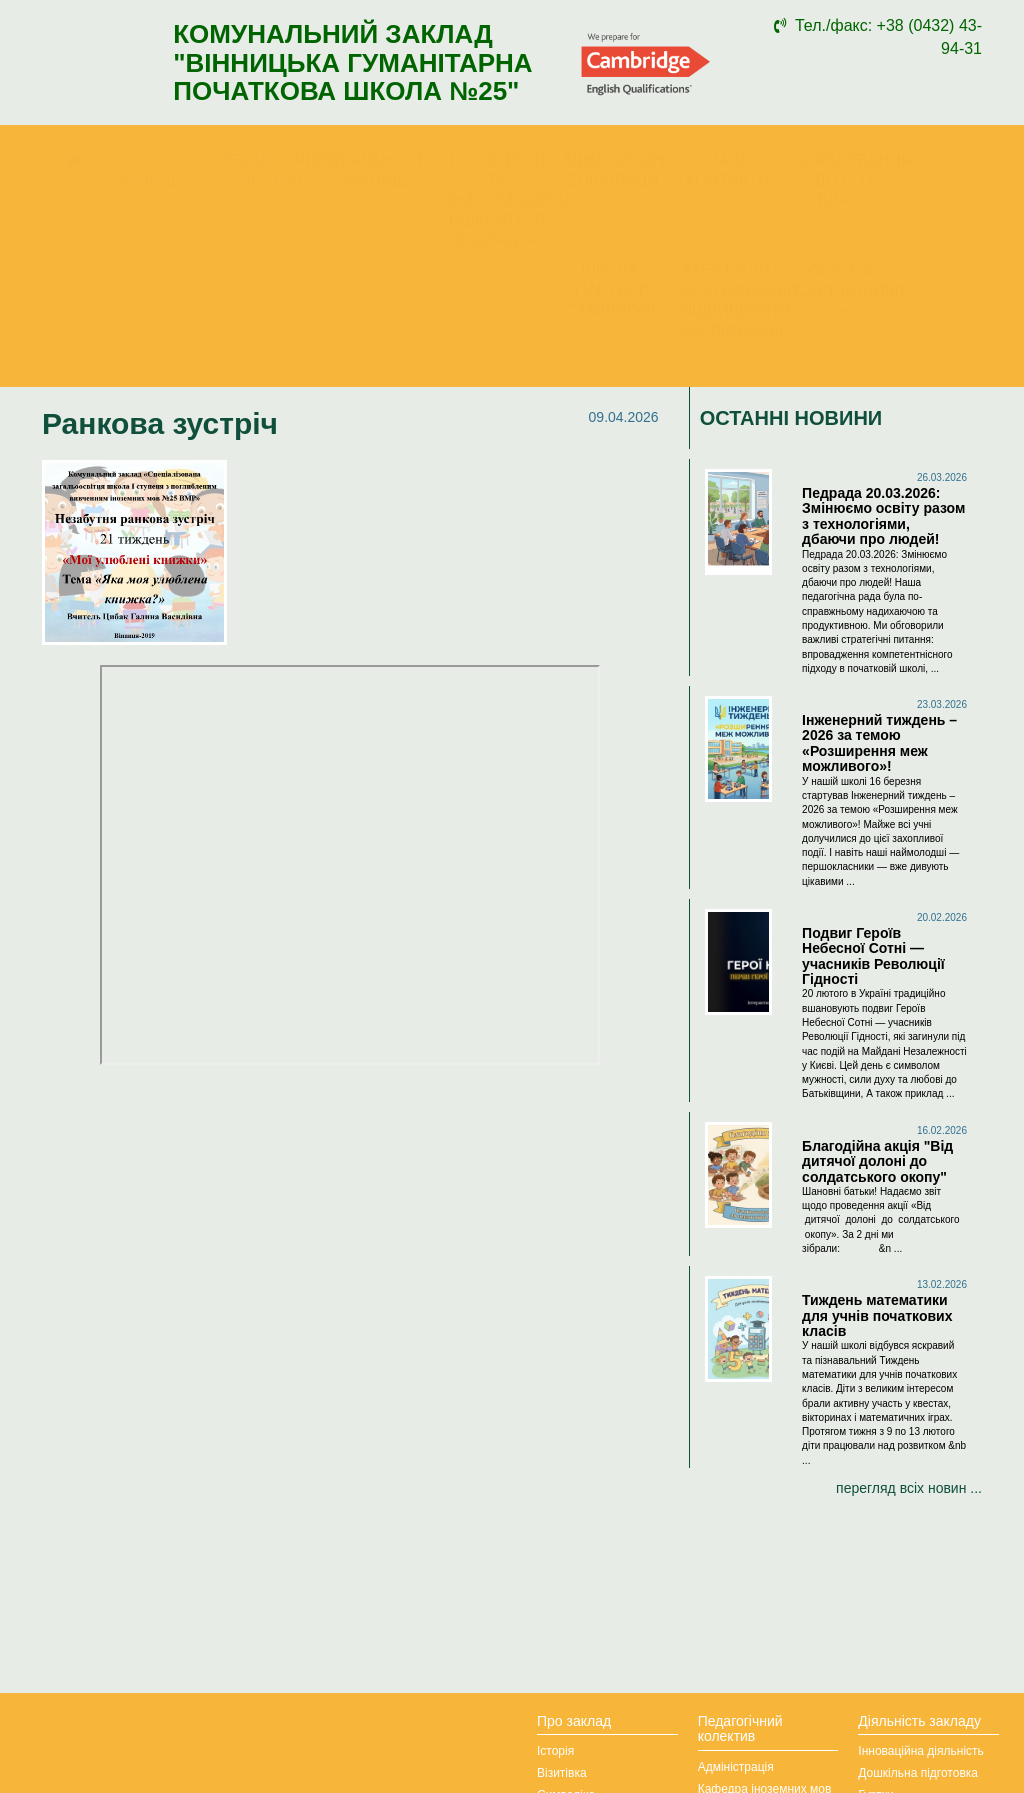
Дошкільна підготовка (918, 1773)
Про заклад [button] (150, 170)
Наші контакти (728, 170)
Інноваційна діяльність (921, 1751)
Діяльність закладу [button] (380, 170)
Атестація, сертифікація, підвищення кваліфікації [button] (733, 308)
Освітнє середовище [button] (849, 288)
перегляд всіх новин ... (909, 1488)
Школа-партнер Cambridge (613, 290)
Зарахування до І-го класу (849, 180)
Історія (555, 1751)
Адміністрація (736, 1767)
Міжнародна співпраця (618, 170)
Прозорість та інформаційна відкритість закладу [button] (502, 200)
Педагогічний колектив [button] (271, 170)
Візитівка (562, 1773)
